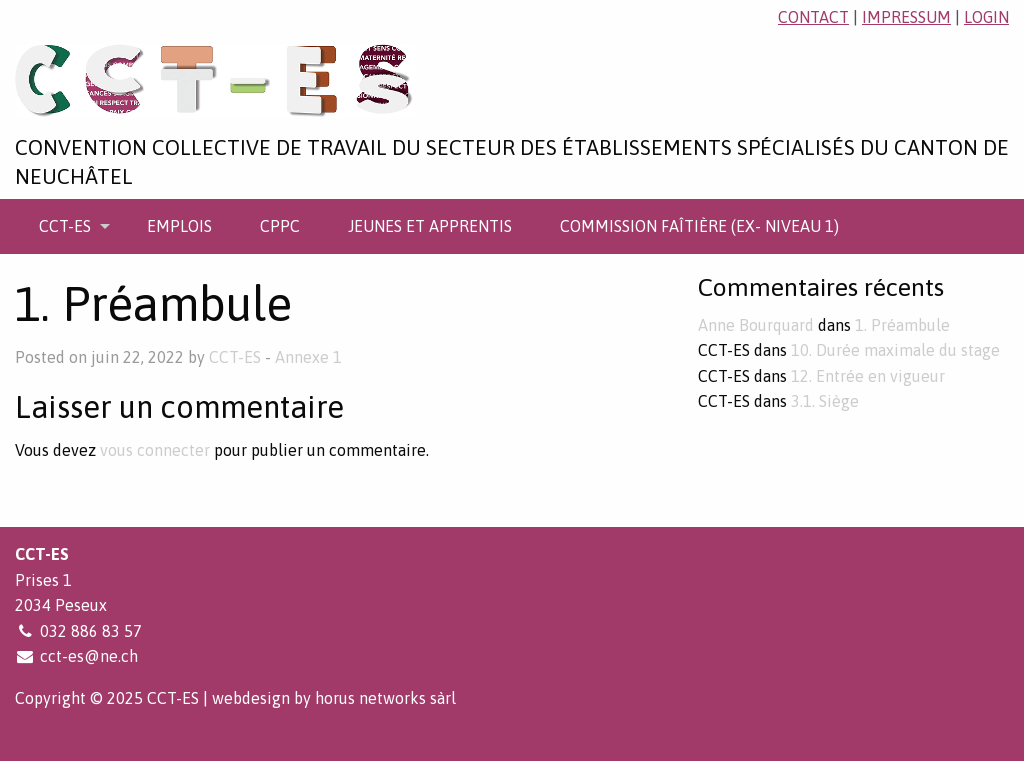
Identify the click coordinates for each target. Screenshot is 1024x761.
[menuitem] (69, 226)
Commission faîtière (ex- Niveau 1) (699, 226)
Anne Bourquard (756, 325)
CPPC (280, 226)
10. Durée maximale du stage (895, 350)
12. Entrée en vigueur (868, 376)
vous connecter (155, 450)
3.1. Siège (825, 401)
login (986, 17)
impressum (906, 17)
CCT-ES (65, 226)
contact (813, 17)
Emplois (179, 226)
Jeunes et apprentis (430, 226)
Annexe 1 (308, 357)
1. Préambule (902, 325)
